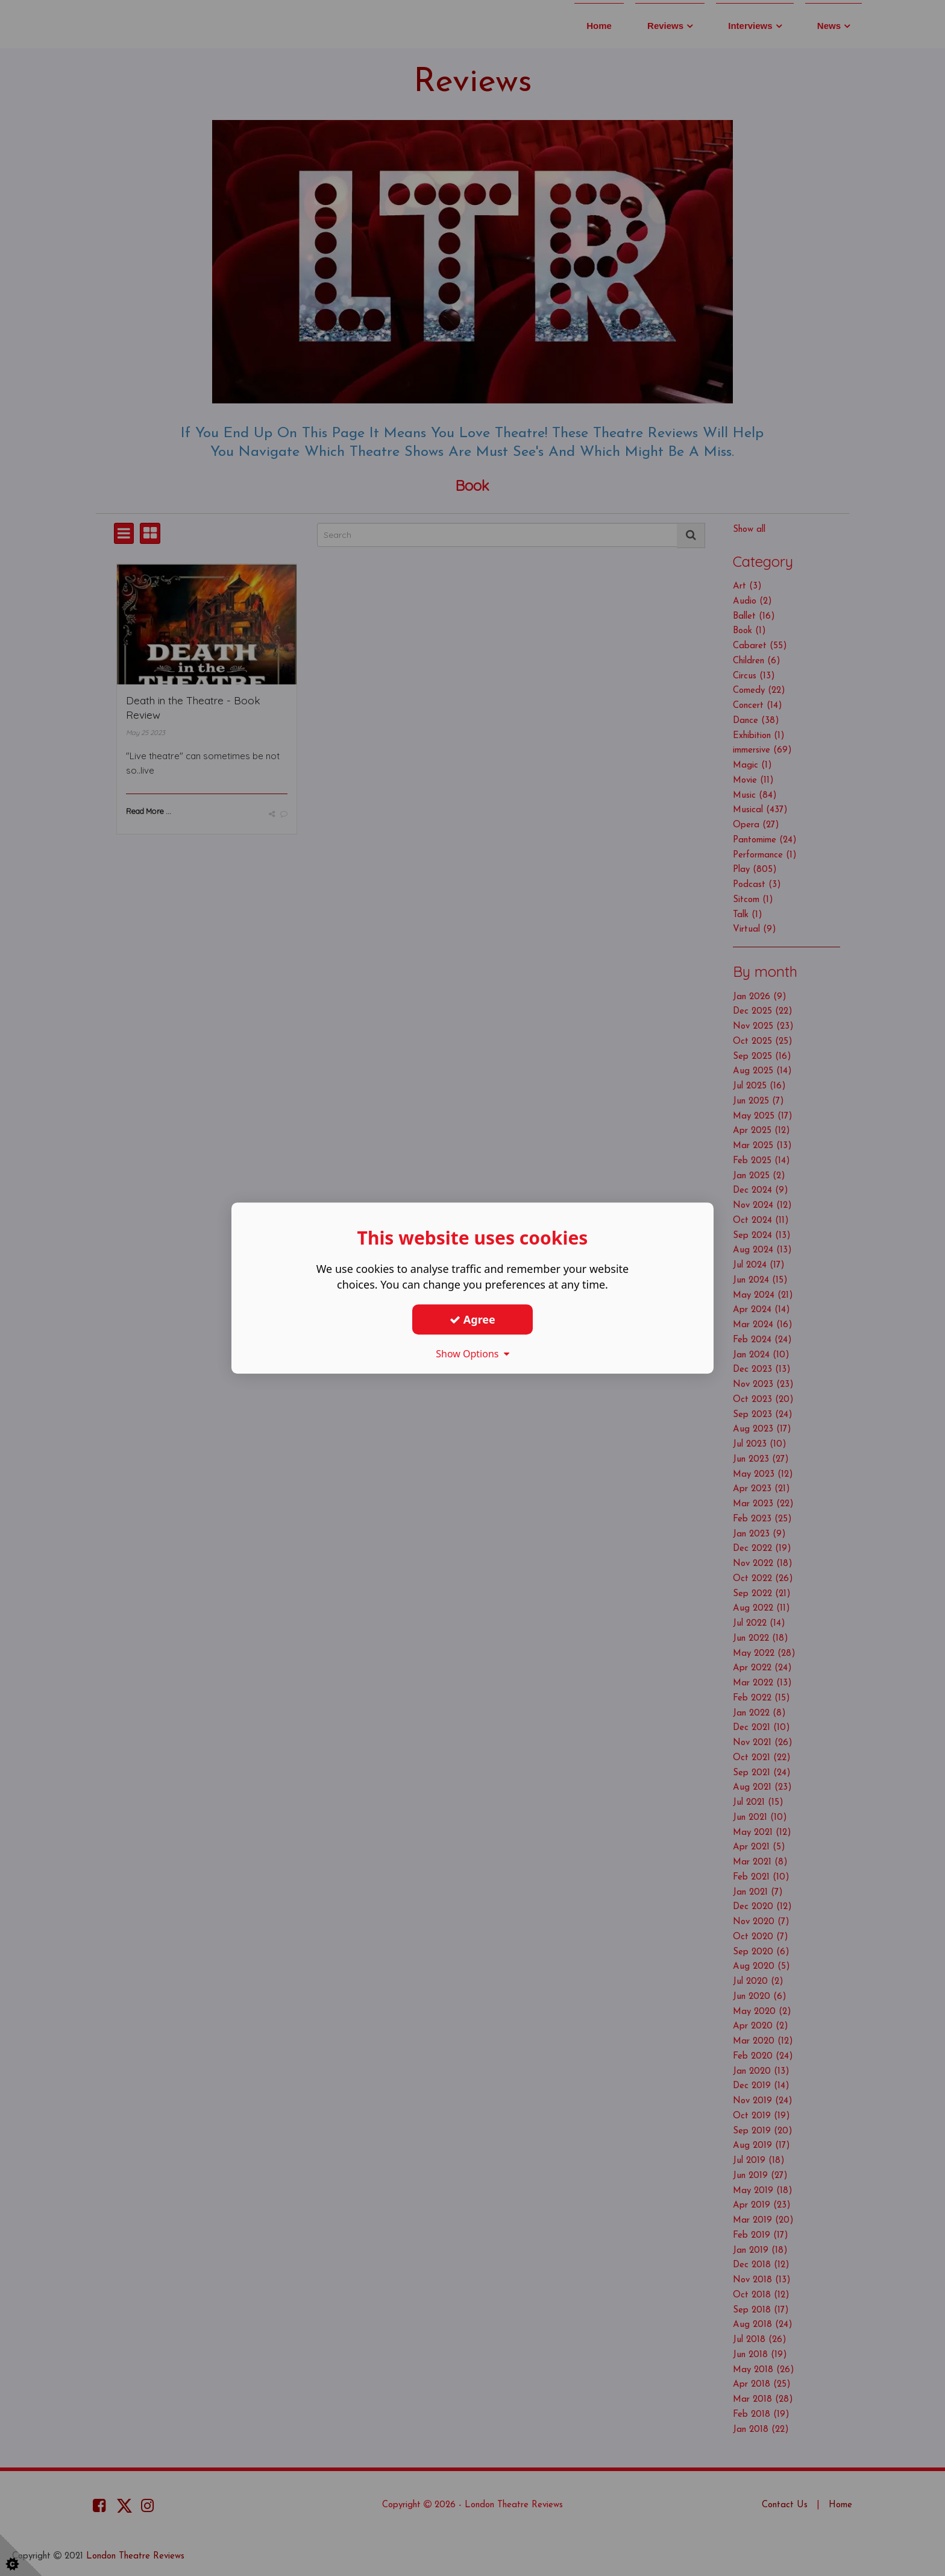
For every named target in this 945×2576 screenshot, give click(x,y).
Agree (472, 1319)
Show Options (472, 1353)
